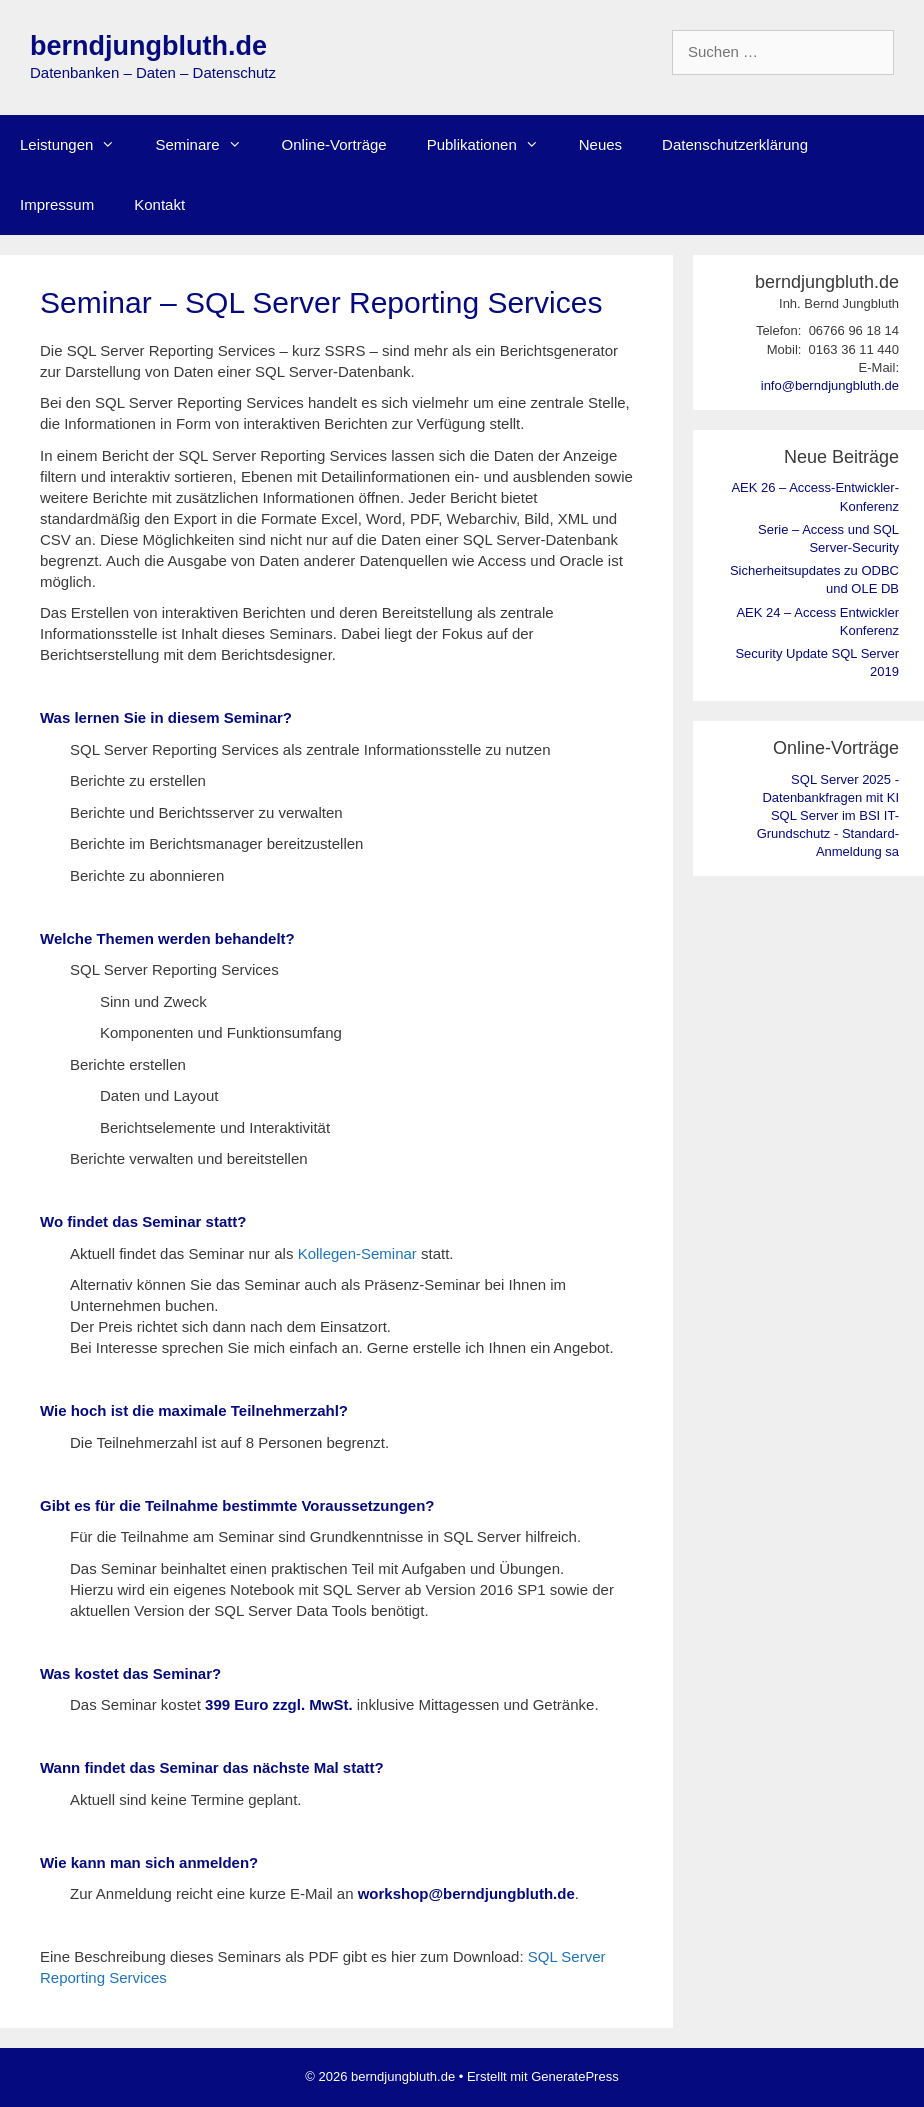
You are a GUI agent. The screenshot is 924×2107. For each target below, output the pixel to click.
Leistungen (77, 145)
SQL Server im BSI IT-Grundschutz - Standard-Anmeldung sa (828, 833)
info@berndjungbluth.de (830, 385)
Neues (600, 144)
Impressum (57, 204)
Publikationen (493, 145)
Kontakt (159, 204)
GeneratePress (574, 2076)
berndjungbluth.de (148, 46)
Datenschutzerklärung (735, 144)
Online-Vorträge (334, 144)
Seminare (208, 145)
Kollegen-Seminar (357, 1253)
